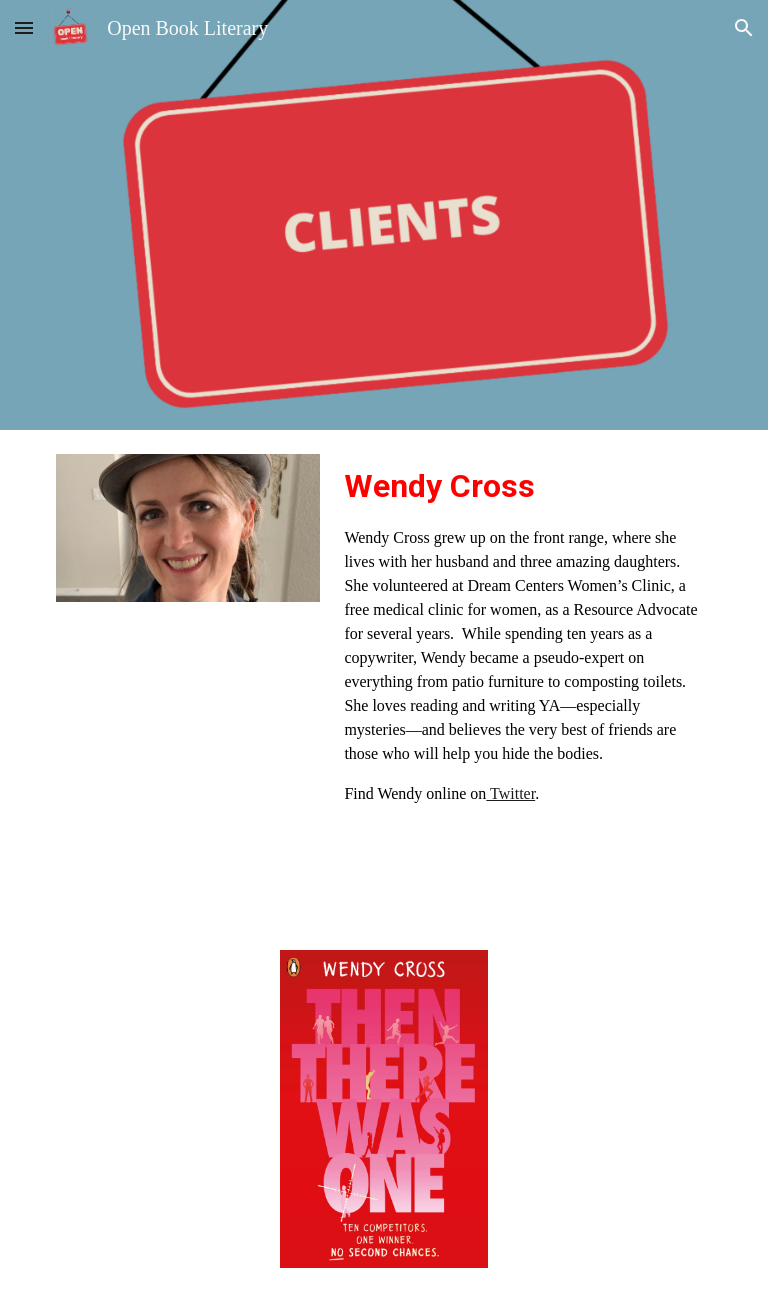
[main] (523, 634)
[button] (24, 27)
